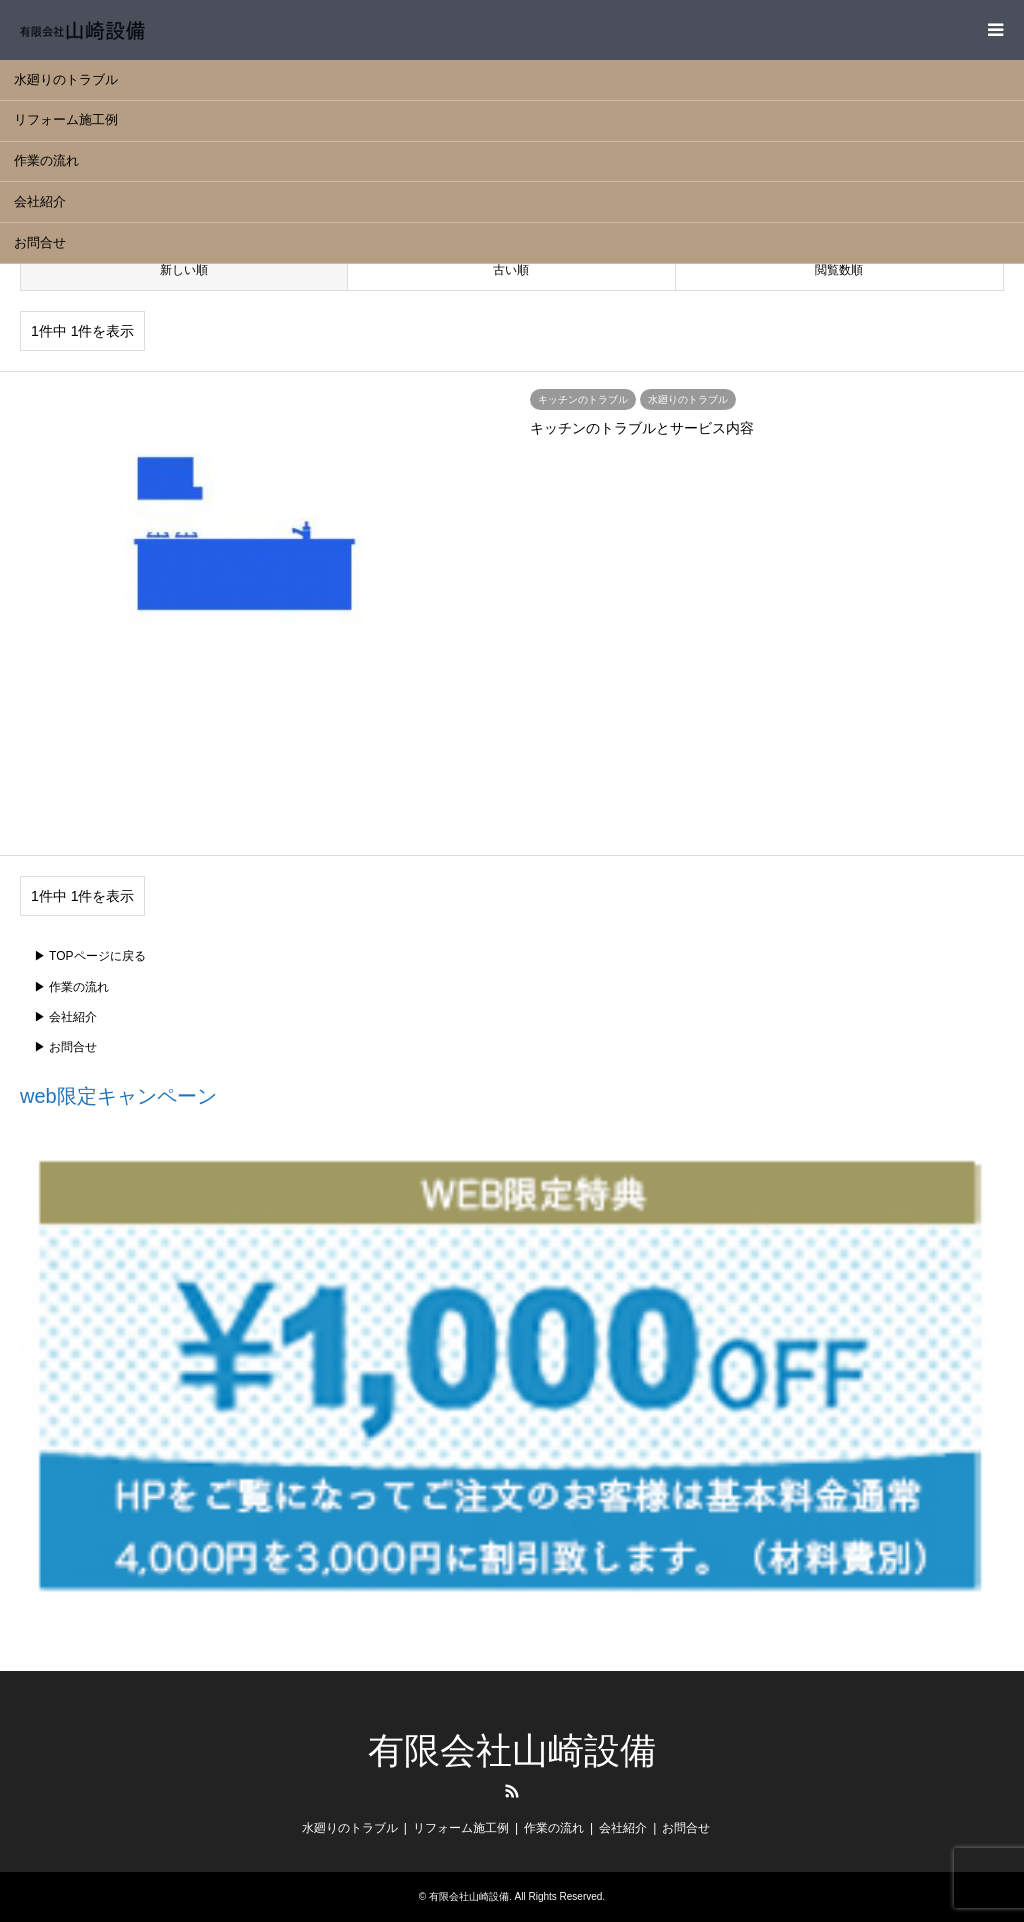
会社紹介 (40, 201)
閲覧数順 (839, 270)
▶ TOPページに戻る (90, 956)
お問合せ (40, 242)
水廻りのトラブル (66, 79)
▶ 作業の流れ (71, 987)
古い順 (511, 270)
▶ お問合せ (65, 1047)
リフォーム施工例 (66, 119)
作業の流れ (46, 160)
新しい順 (184, 270)
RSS (512, 1791)
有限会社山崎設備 (512, 1750)
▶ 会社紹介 (65, 1017)
